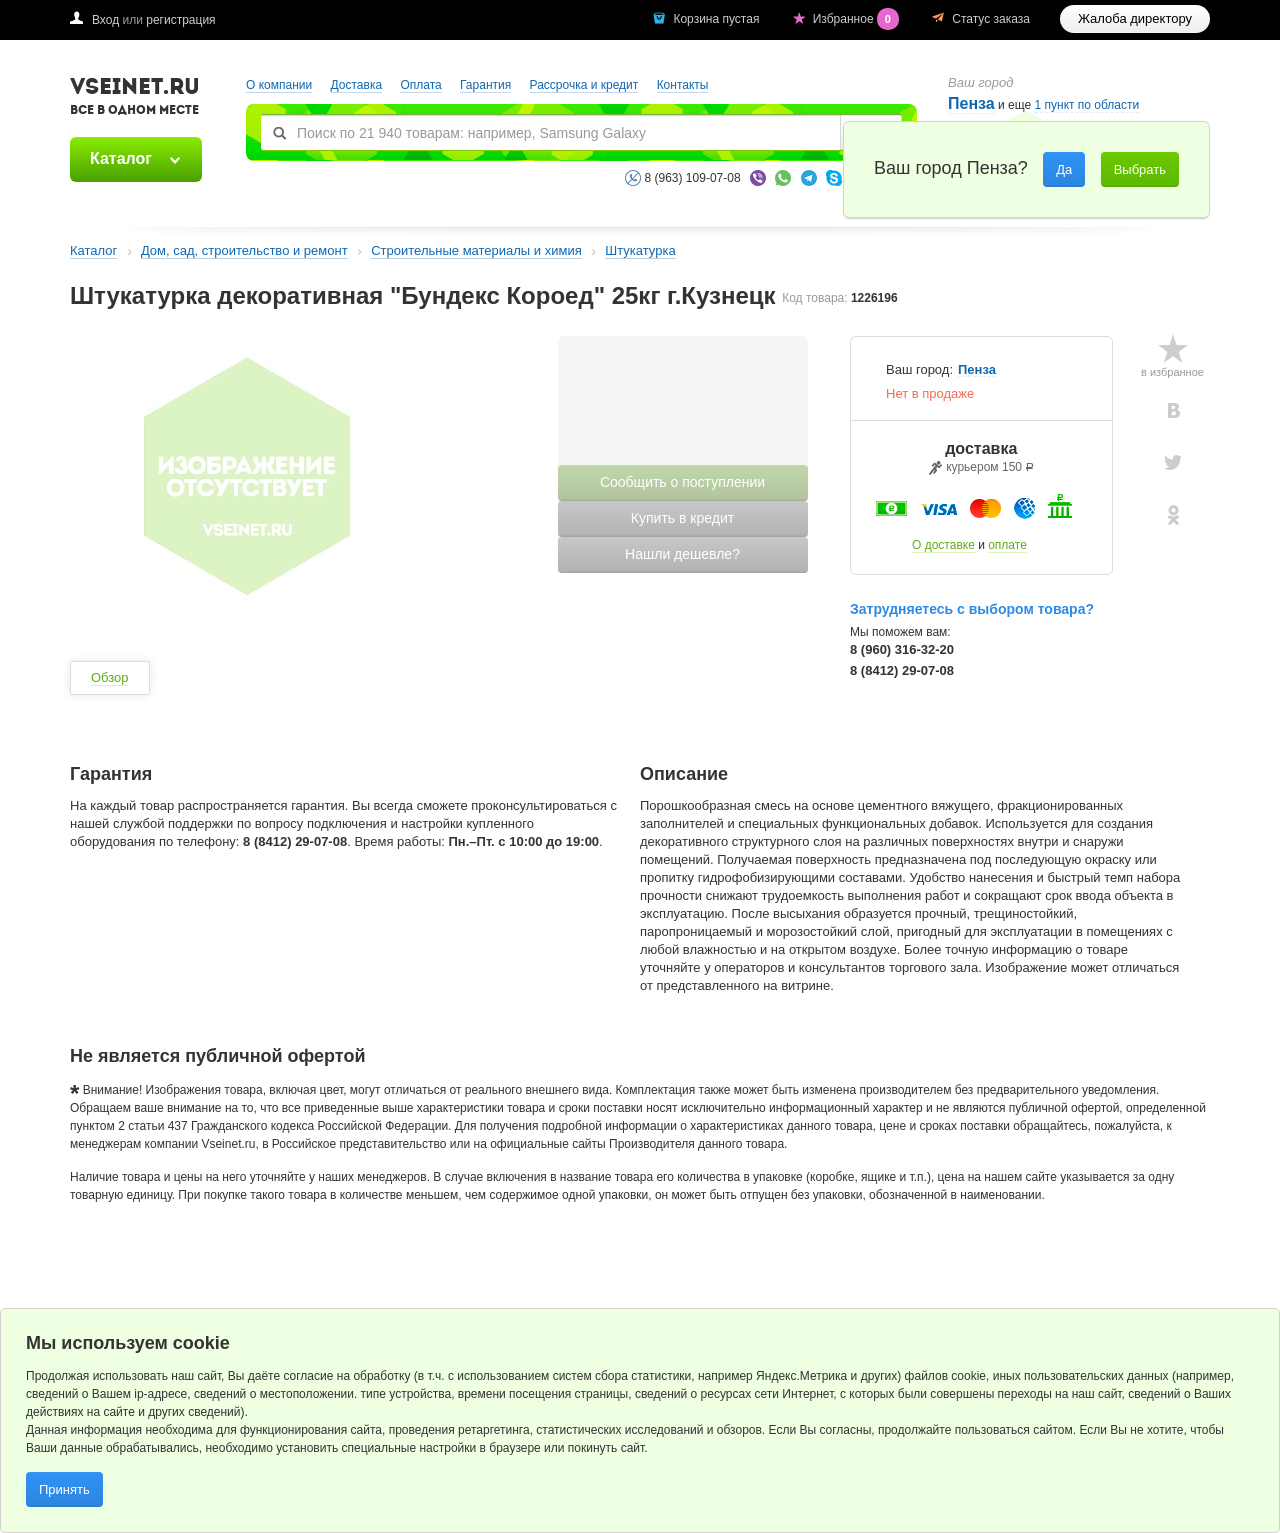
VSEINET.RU (135, 99)
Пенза (971, 103)
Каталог (121, 158)
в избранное (1172, 372)
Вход (105, 20)
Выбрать (1140, 169)
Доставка (357, 85)
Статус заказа (991, 19)
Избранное (858, 19)
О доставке (943, 545)
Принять (64, 1489)
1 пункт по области (1087, 105)
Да (1064, 169)
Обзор (110, 677)
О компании (279, 85)
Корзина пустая (717, 19)
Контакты (683, 85)
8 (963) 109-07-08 (693, 178)
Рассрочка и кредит (584, 85)
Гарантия (485, 85)
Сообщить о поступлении (682, 482)
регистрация (180, 20)
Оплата (420, 85)
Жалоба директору (1135, 18)
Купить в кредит (682, 518)
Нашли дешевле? (682, 554)
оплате (1007, 545)
